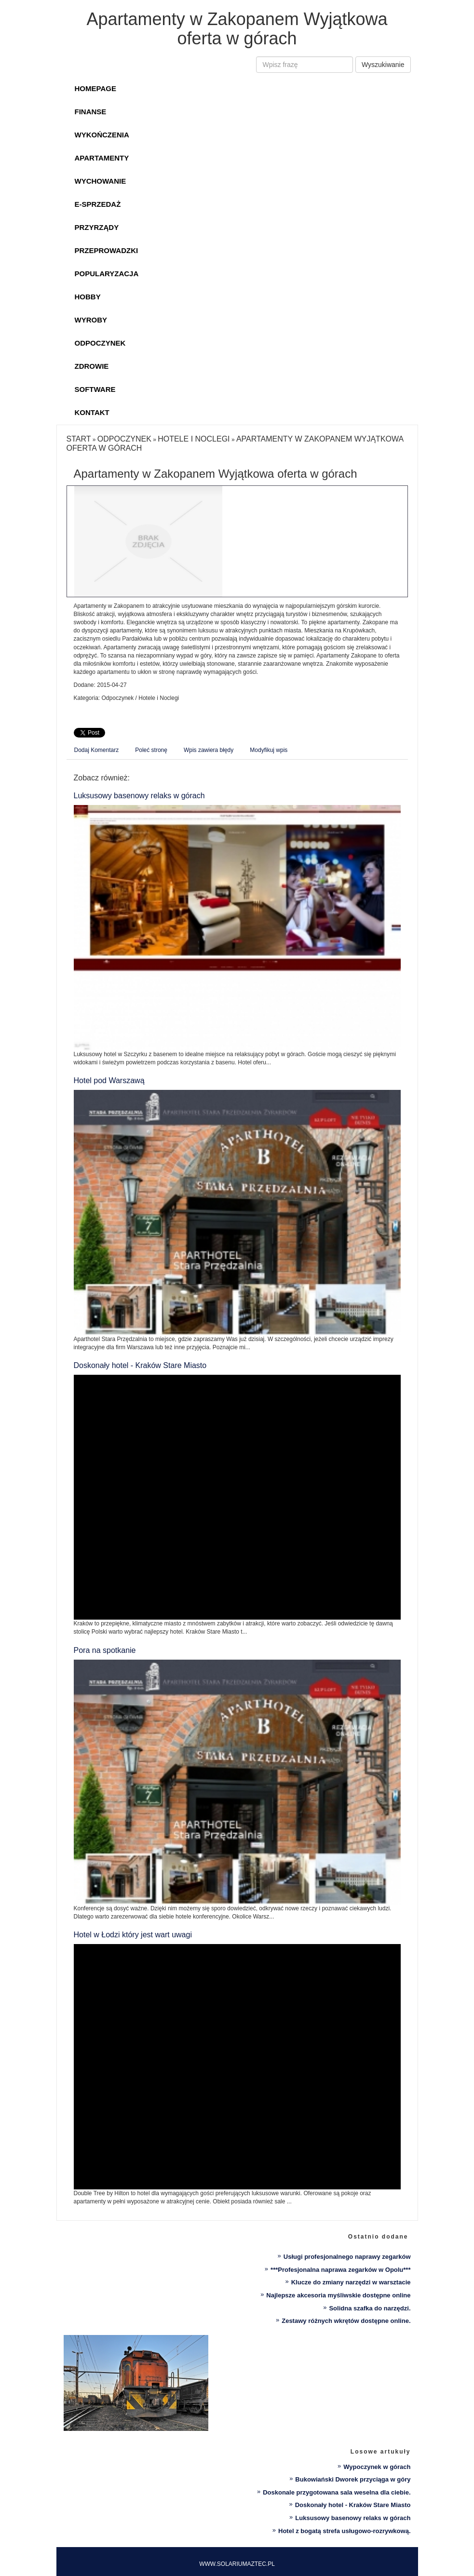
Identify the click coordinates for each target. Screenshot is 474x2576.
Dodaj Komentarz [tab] (96, 750)
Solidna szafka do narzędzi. (369, 2308)
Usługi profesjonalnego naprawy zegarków (347, 2256)
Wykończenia (102, 135)
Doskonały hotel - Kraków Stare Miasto (140, 1365)
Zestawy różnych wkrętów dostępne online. (346, 2320)
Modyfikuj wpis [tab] (268, 750)
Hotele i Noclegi (194, 439)
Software (95, 389)
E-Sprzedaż (98, 204)
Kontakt (92, 412)
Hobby (88, 297)
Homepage (95, 88)
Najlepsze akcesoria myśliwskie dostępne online (338, 2295)
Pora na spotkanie (105, 1650)
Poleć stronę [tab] (151, 750)
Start (79, 439)
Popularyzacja (107, 273)
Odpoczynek (100, 343)
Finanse (91, 111)
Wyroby (91, 320)
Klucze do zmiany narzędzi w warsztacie (351, 2282)
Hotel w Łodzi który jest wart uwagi (133, 1935)
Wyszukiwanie (383, 64)
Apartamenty (102, 158)
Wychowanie (100, 181)
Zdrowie (92, 366)
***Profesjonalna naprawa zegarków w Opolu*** (340, 2269)
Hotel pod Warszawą (109, 1080)
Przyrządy (97, 227)
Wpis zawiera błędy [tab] (208, 750)
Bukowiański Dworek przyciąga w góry (352, 2479)
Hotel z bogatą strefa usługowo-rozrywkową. (344, 2531)
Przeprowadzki (106, 250)
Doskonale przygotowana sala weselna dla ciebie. (336, 2492)
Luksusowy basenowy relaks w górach (139, 796)
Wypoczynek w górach (376, 2466)
